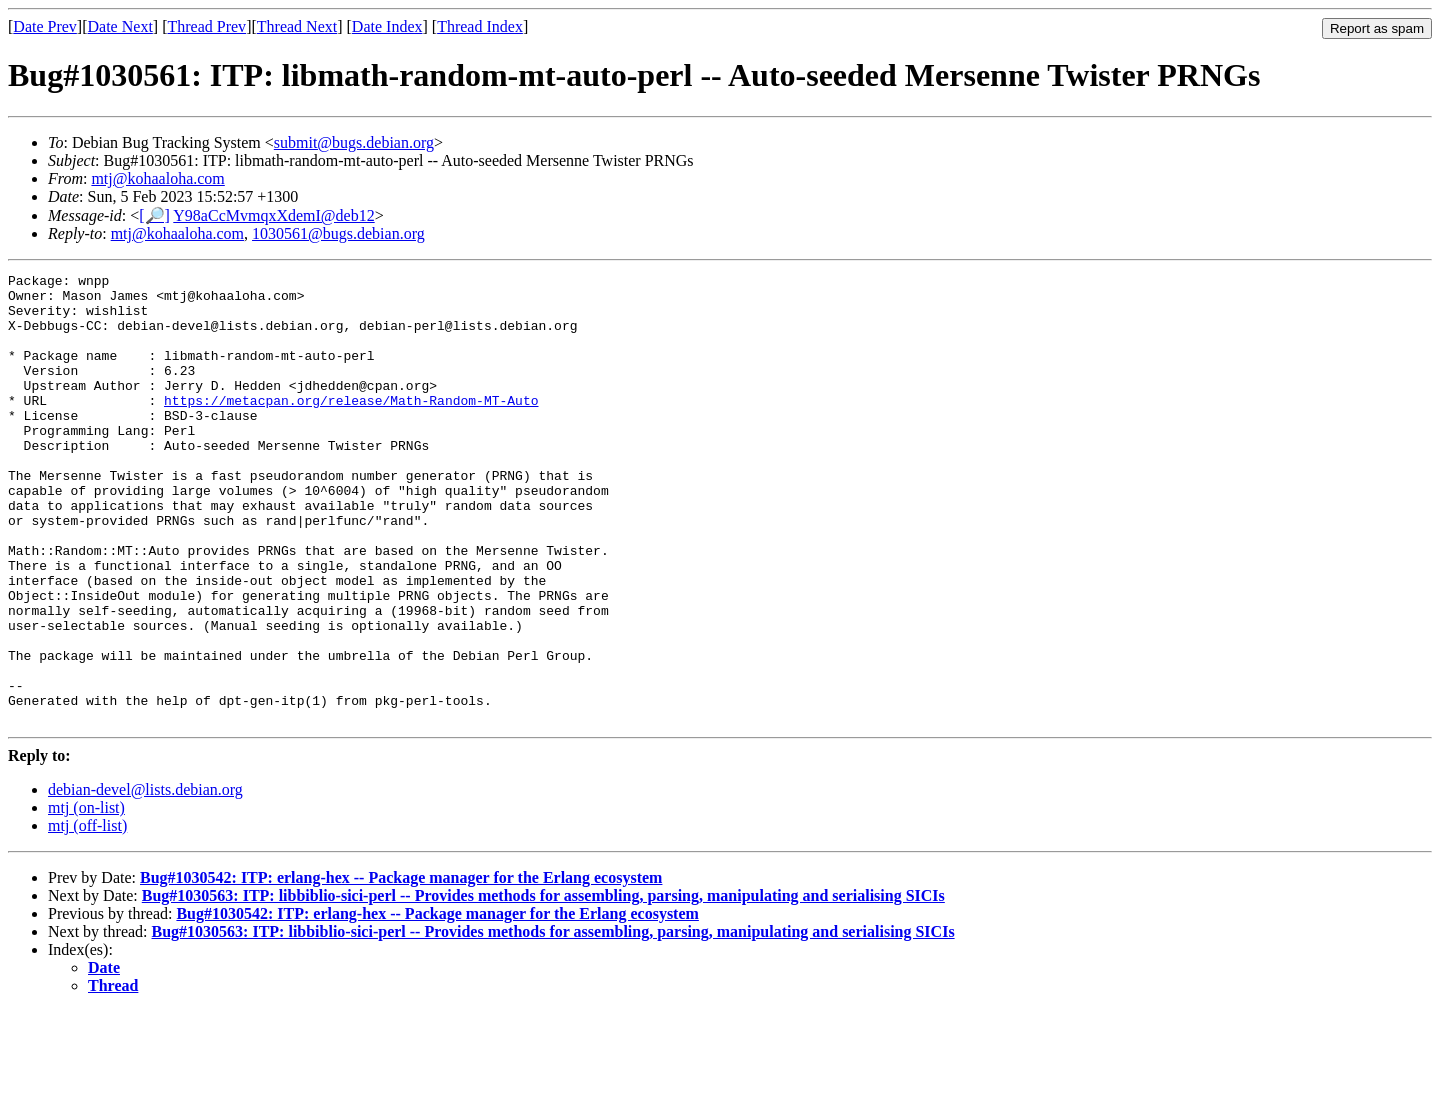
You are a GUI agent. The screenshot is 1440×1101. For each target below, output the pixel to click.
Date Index (387, 26)
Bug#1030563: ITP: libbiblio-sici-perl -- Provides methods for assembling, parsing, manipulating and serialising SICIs (543, 985)
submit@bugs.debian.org (354, 142)
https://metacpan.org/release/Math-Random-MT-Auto (351, 427)
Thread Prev (206, 26)
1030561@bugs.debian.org (338, 233)
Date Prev (45, 26)
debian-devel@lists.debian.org (145, 879)
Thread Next (297, 26)
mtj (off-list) (87, 915)
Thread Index (480, 26)
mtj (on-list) (86, 897)
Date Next (120, 26)
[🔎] (154, 215)
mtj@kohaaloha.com (157, 178)
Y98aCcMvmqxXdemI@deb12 (273, 215)
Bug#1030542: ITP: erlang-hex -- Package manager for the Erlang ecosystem (401, 967)
